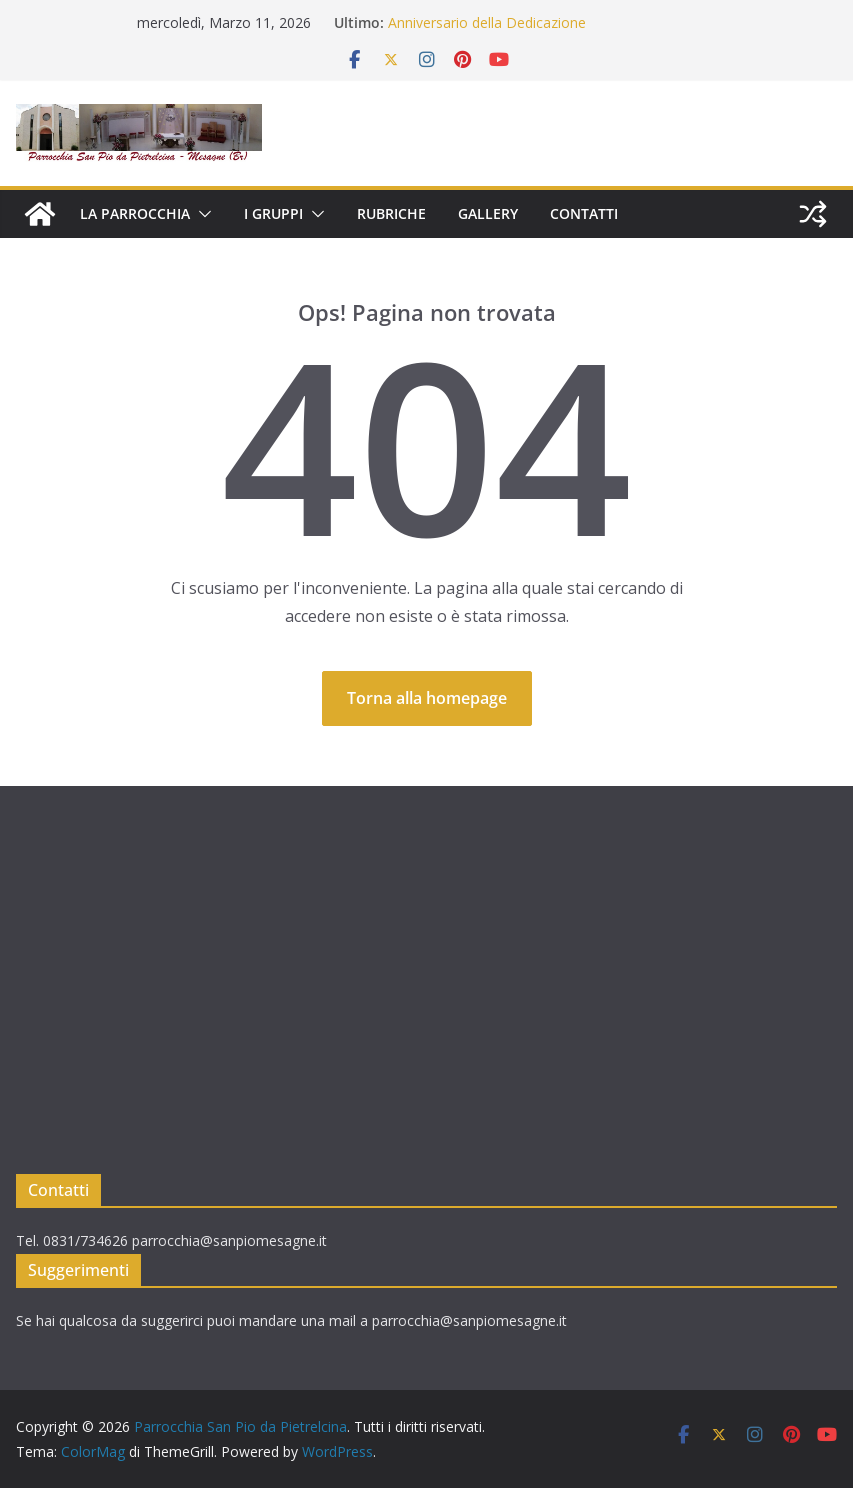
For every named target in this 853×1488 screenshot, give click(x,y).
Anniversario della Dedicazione (487, 22)
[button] (201, 214)
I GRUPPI (273, 213)
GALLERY (488, 213)
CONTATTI (584, 213)
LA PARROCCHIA (135, 213)
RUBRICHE (391, 213)
